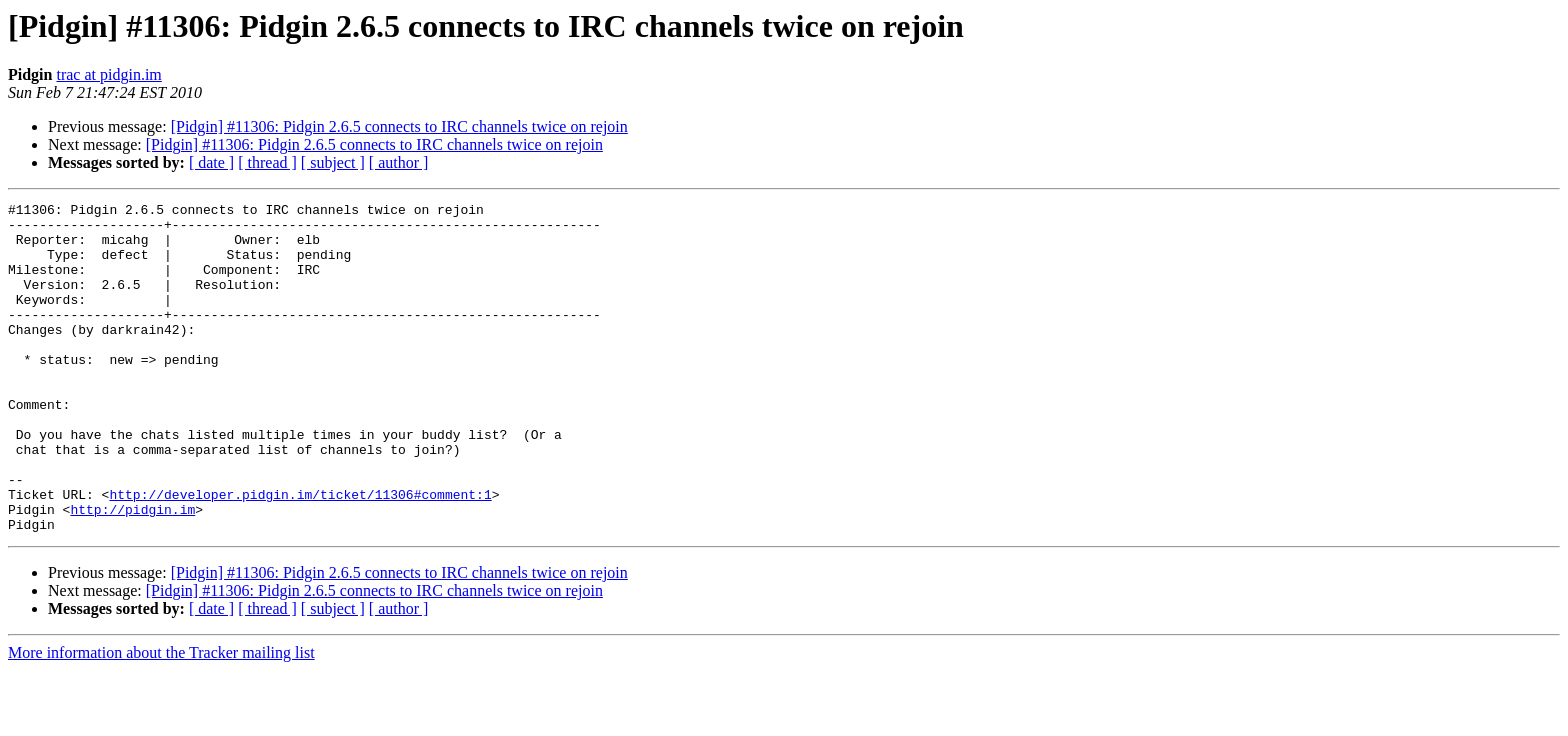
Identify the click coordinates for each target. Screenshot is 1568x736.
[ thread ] (267, 162)
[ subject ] (333, 162)
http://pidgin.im (132, 572)
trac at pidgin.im (108, 74)
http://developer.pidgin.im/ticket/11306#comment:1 (300, 554)
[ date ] (211, 162)
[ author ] (399, 162)
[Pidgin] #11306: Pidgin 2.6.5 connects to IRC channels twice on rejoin (399, 126)
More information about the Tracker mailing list (161, 718)
